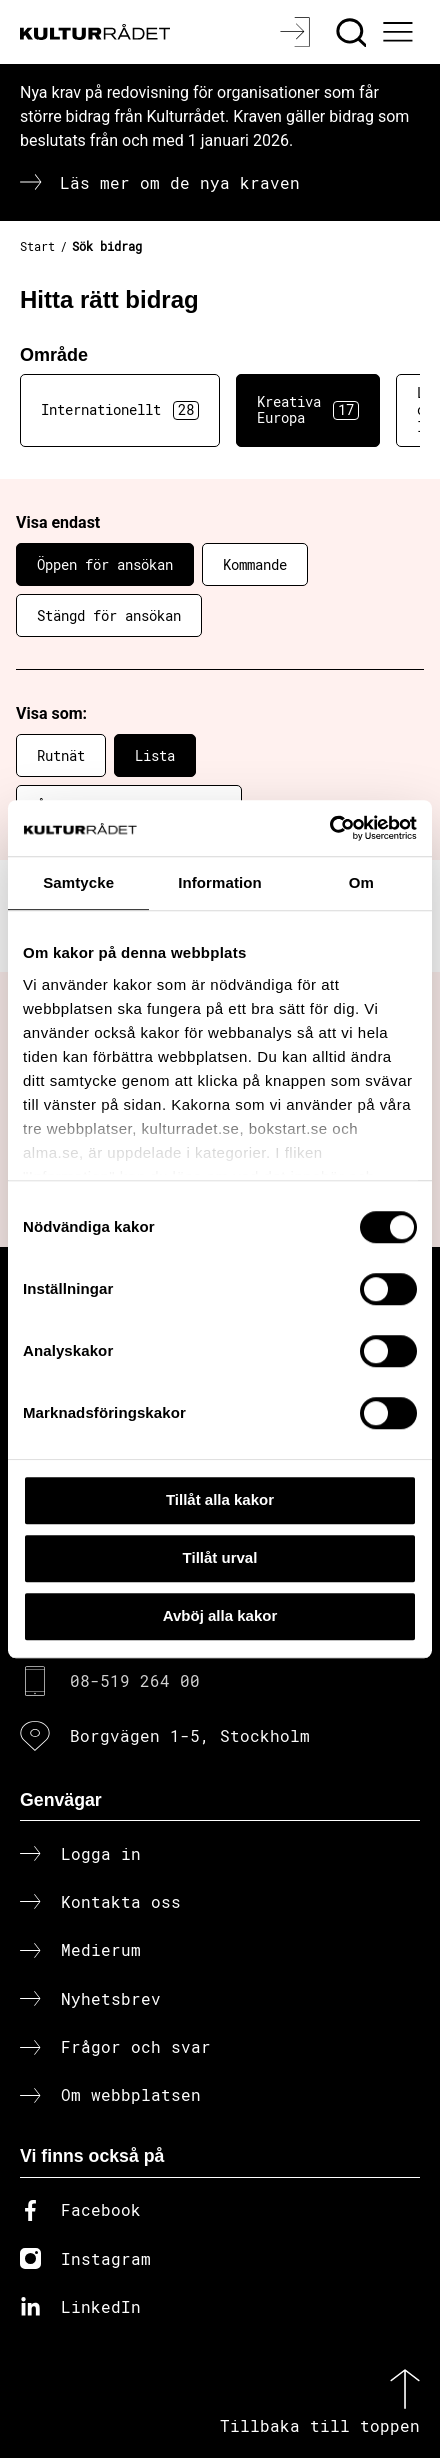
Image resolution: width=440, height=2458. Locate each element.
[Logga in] (297, 32)
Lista (155, 755)
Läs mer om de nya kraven (180, 182)
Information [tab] (220, 882)
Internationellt (120, 410)
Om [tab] (361, 882)
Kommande (255, 564)
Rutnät (61, 755)
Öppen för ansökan (105, 564)
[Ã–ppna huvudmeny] (401, 32)
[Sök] (353, 32)
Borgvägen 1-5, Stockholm (190, 1735)
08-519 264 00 (135, 1680)
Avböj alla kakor (220, 1615)
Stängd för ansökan (109, 615)
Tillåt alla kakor (220, 1499)
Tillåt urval (220, 1557)
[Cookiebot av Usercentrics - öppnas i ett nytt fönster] (329, 828)
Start (37, 246)
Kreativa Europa (308, 410)
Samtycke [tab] (78, 882)
